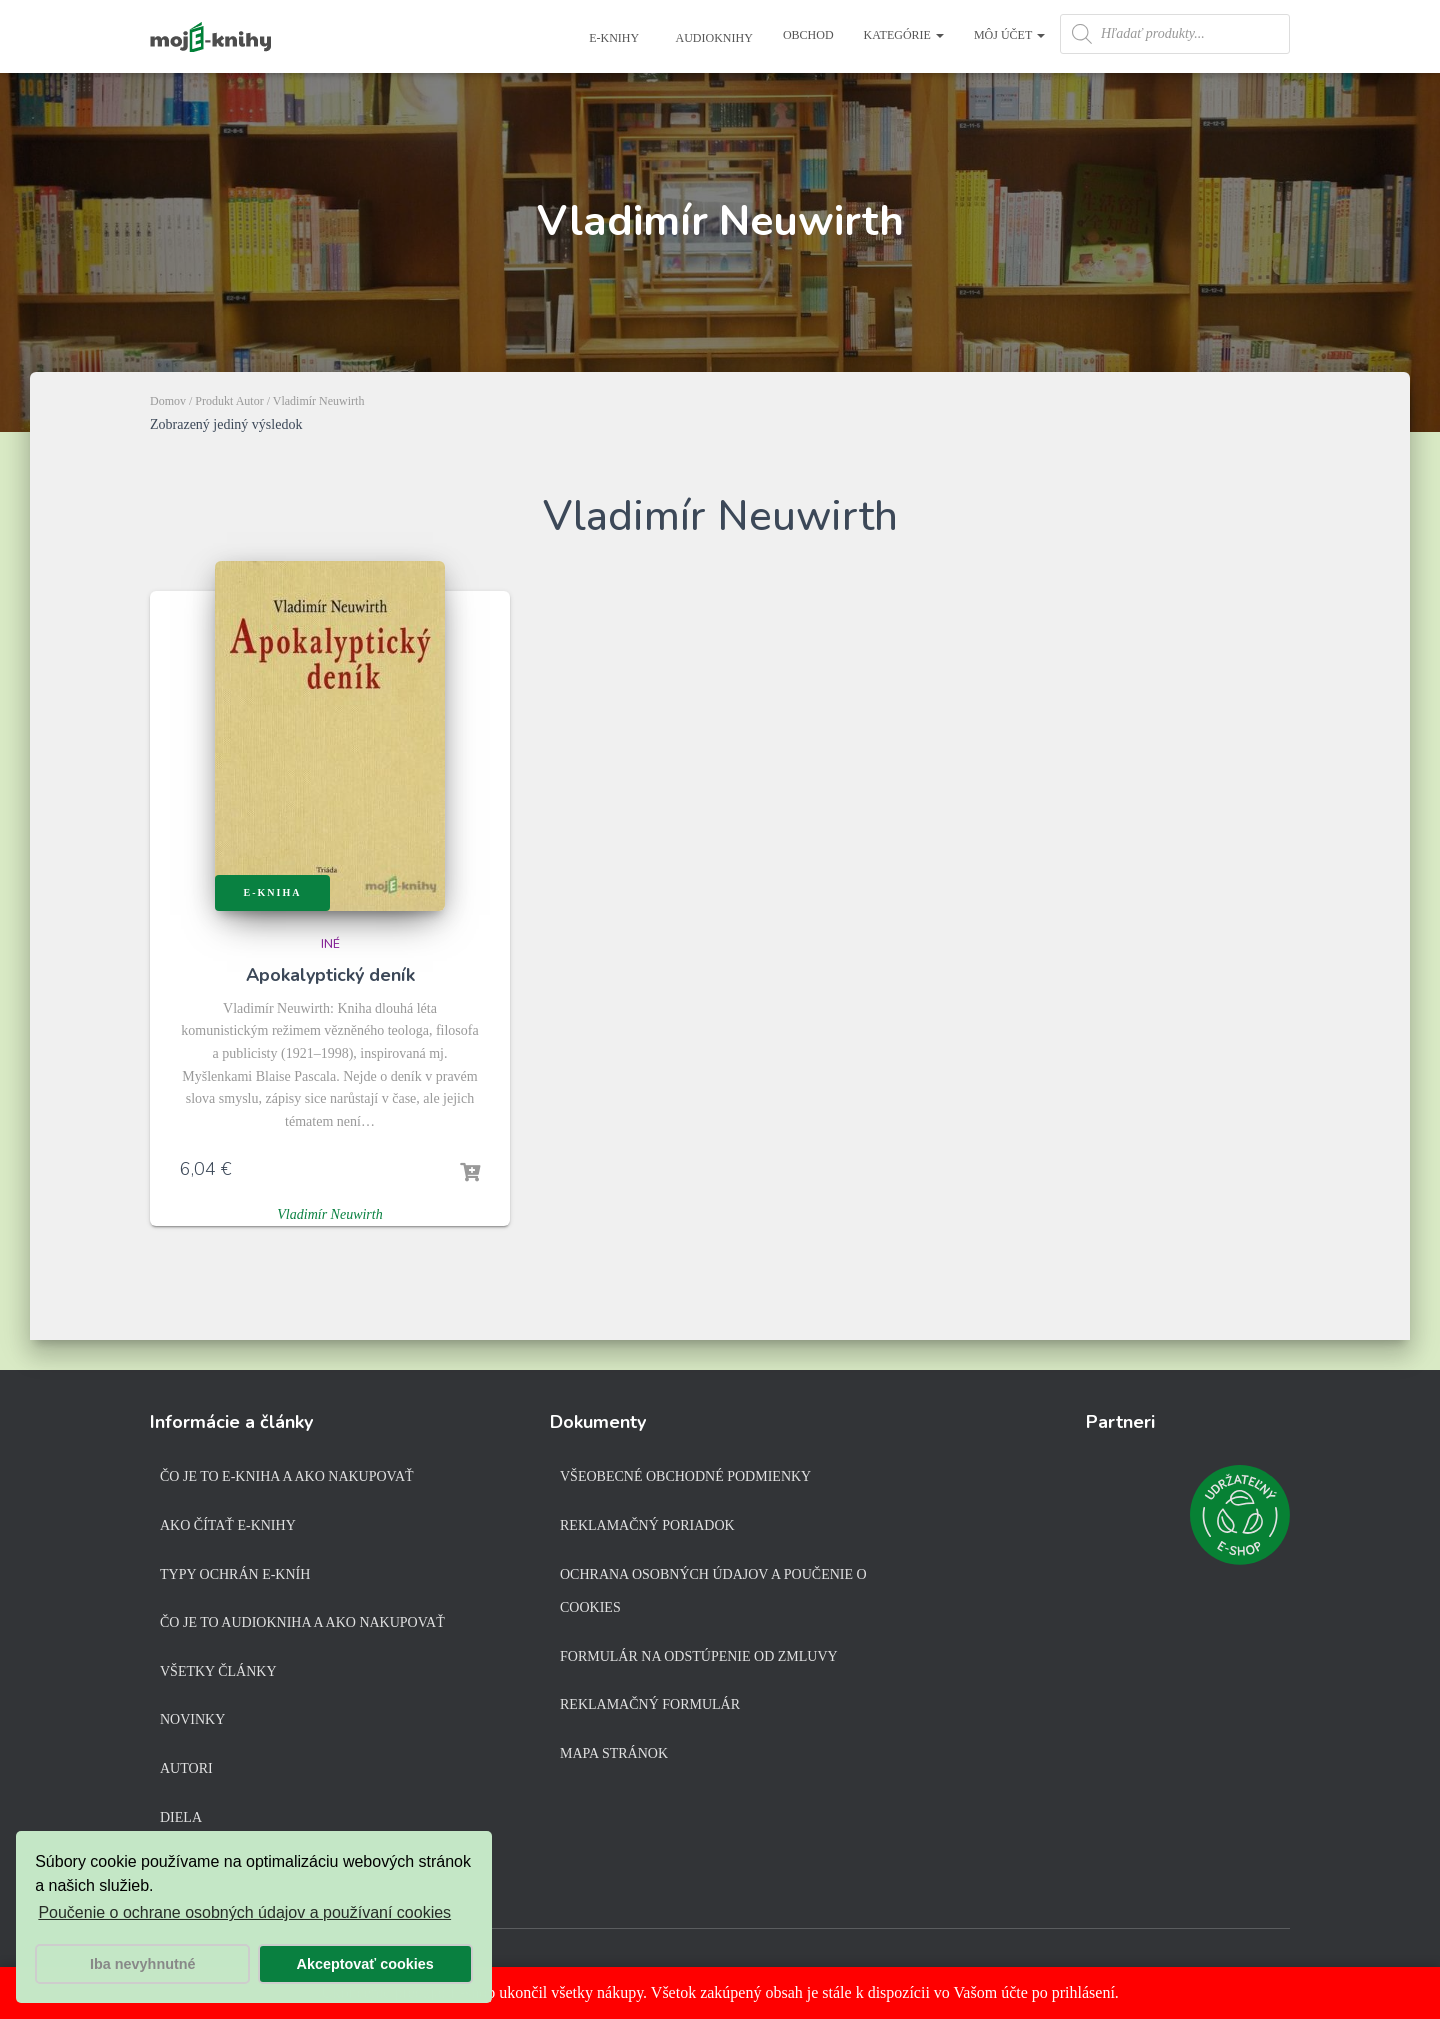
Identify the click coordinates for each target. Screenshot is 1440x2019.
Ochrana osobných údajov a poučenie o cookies (713, 1591)
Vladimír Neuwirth (329, 1214)
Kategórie (904, 35)
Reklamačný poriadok (647, 1525)
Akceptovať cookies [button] (365, 1964)
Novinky (192, 1719)
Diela (181, 1817)
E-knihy (612, 38)
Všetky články (218, 1671)
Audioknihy (713, 38)
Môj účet (1009, 35)
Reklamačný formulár (650, 1704)
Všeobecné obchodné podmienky (685, 1476)
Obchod (808, 35)
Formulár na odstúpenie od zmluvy (699, 1656)
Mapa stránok (614, 1753)
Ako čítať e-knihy (228, 1525)
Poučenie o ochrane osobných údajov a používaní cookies (244, 1912)
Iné (330, 944)
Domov (168, 401)
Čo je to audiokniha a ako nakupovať (302, 1622)
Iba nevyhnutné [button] (143, 1964)
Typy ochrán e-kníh (235, 1574)
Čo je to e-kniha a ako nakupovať (287, 1476)
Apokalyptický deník (330, 975)
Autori (186, 1768)
